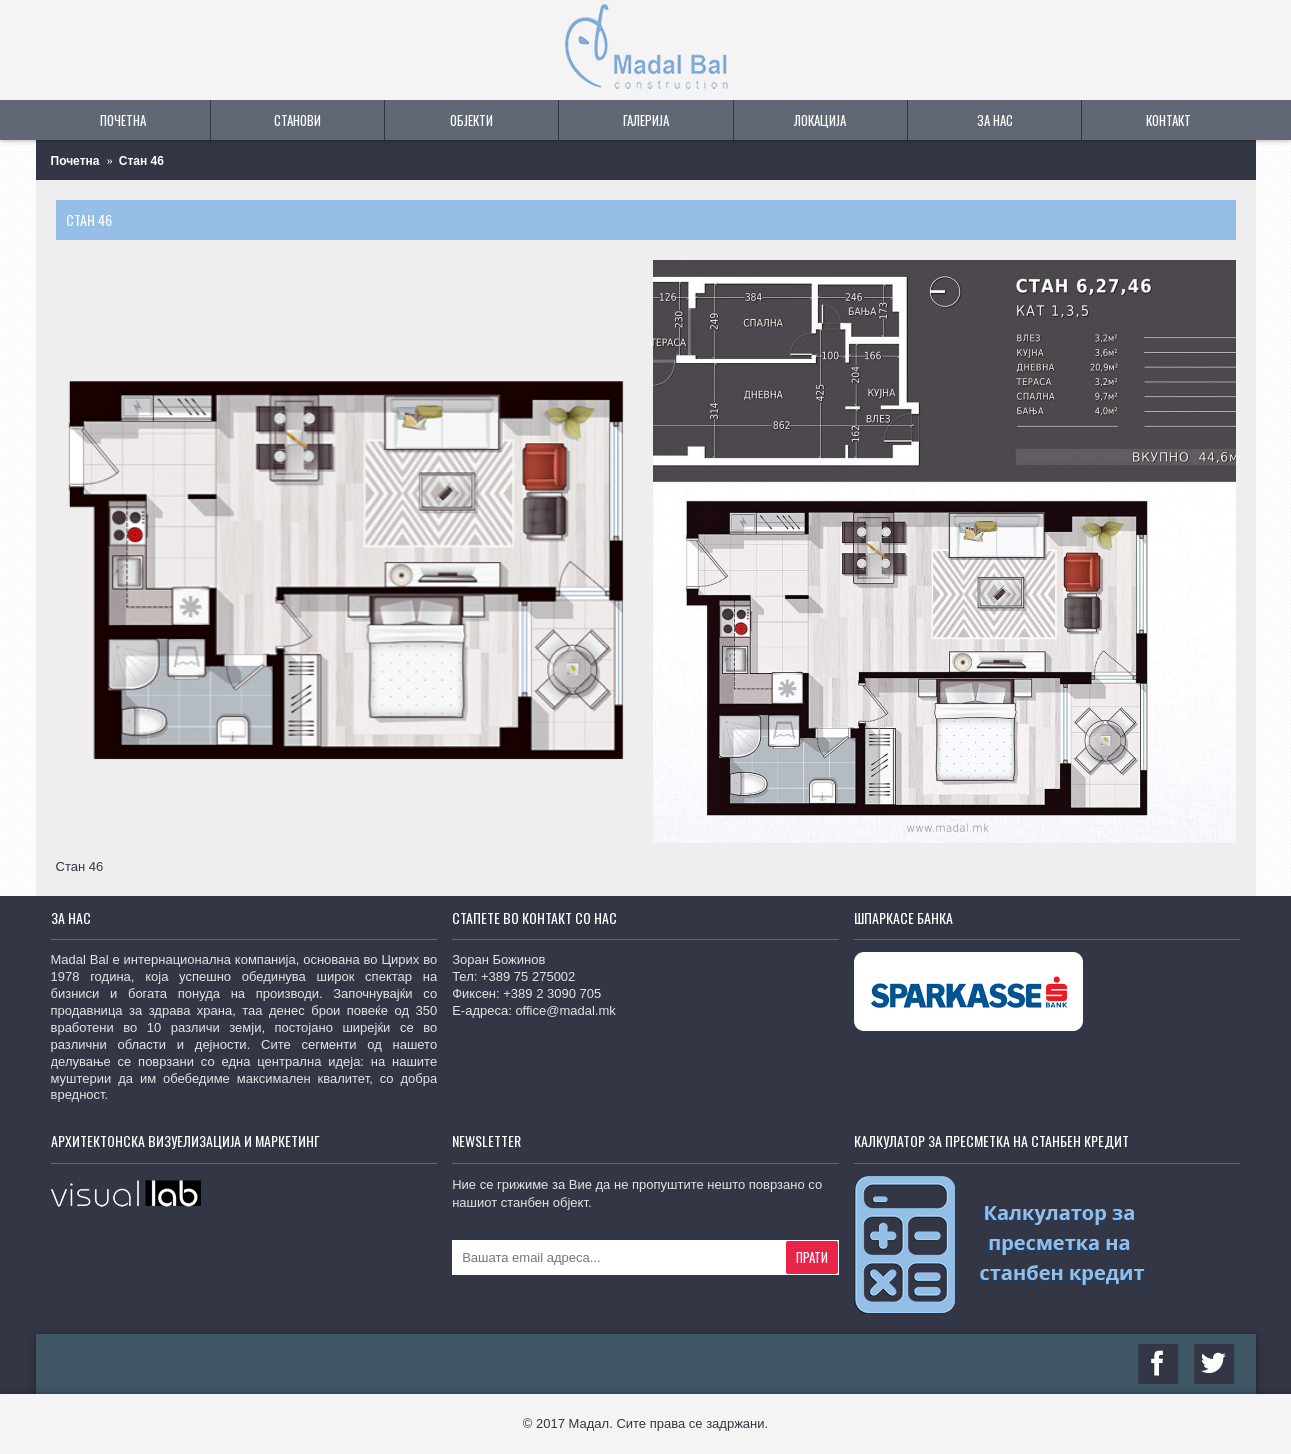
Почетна (75, 161)
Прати (812, 1257)
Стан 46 (141, 161)
